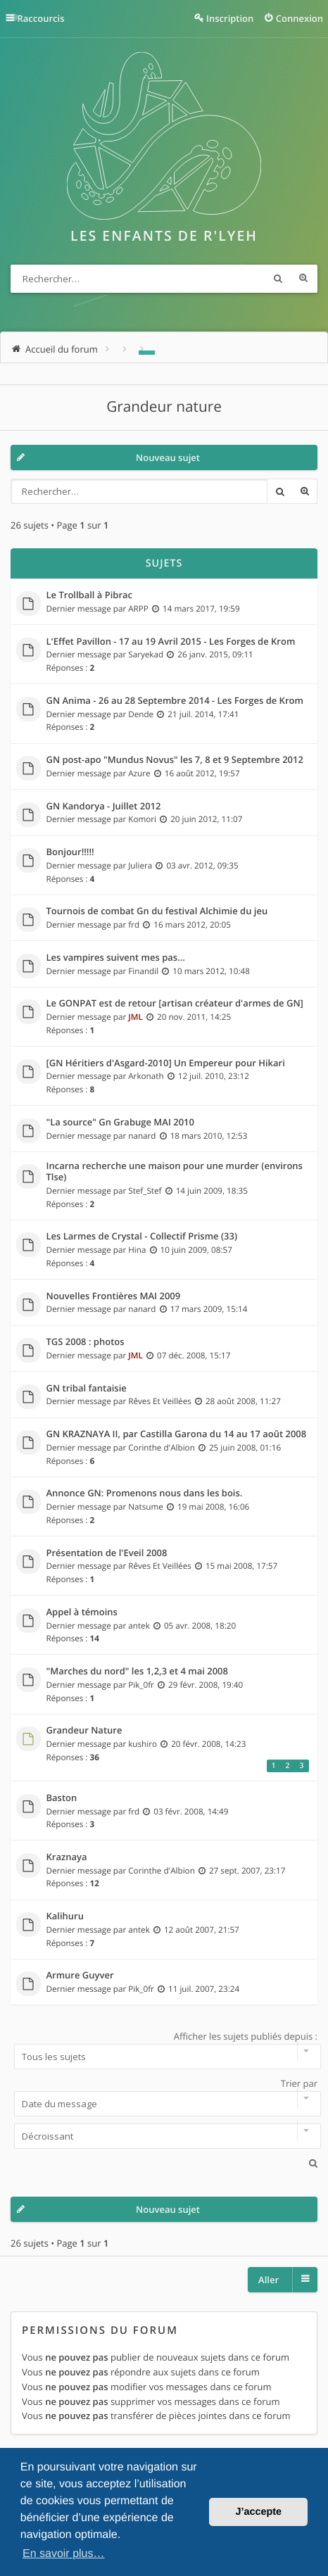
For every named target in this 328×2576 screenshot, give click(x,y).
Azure (139, 773)
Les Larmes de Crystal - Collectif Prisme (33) (142, 1236)
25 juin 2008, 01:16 (245, 1447)
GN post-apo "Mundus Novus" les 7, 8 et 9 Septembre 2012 (174, 760)
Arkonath (145, 1076)
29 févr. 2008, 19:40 (205, 1685)
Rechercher (278, 278)
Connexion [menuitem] (299, 18)
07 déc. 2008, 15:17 (193, 1355)
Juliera (140, 865)
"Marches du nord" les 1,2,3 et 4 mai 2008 (137, 1671)
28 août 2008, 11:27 (243, 1401)
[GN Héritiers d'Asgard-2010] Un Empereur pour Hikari (165, 1063)
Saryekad (145, 654)
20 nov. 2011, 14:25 (194, 1017)
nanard (142, 1136)
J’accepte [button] (258, 2512)
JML (135, 1017)
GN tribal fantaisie (86, 1388)
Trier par (164, 2096)
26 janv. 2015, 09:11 (215, 654)
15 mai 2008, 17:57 (241, 1566)
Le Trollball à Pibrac (89, 595)
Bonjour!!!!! (70, 852)
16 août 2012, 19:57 (202, 773)
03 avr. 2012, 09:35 (202, 865)
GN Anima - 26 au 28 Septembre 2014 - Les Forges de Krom (174, 701)
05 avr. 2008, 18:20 (200, 1625)
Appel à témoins (82, 1612)
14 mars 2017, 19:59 (201, 608)
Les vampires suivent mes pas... (115, 958)
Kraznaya (66, 1857)
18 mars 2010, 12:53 (209, 1136)
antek (139, 1625)
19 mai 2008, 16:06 (213, 1507)
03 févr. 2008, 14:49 (190, 1811)
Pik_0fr (141, 1685)
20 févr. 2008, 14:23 (208, 1744)
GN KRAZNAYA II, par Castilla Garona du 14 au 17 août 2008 (176, 1434)
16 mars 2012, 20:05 (192, 924)
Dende (140, 714)
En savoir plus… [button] (64, 2554)
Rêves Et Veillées (159, 1401)
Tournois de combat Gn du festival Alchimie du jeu (157, 911)
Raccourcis (41, 18)
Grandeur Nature (84, 1730)
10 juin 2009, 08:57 (196, 1250)
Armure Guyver (80, 1975)
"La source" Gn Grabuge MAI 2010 (120, 1122)
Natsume (145, 1507)
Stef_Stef (144, 1191)
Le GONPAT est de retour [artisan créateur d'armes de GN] (174, 1003)
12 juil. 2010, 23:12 (213, 1076)
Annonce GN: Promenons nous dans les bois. (144, 1493)
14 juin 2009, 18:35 (212, 1191)
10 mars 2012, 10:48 (211, 971)
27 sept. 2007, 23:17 (247, 1870)
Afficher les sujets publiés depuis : (164, 2049)
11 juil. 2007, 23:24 (203, 1989)
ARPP (138, 608)
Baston (61, 1798)
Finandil (143, 971)
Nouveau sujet (168, 457)
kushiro (142, 1744)
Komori (142, 819)
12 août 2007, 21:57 (201, 1930)
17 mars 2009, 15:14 (209, 1309)
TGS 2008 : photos (85, 1342)
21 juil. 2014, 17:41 (203, 714)
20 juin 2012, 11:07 (206, 819)
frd (133, 924)
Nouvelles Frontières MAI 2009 (113, 1296)
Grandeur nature (164, 407)
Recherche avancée (303, 278)
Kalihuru (65, 1916)
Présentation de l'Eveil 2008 (107, 1553)
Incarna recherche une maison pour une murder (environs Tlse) (174, 1171)
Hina (137, 1250)
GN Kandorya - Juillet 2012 (103, 806)
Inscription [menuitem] (229, 18)
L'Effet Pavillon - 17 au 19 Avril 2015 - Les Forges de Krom (171, 642)
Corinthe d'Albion (161, 1447)
